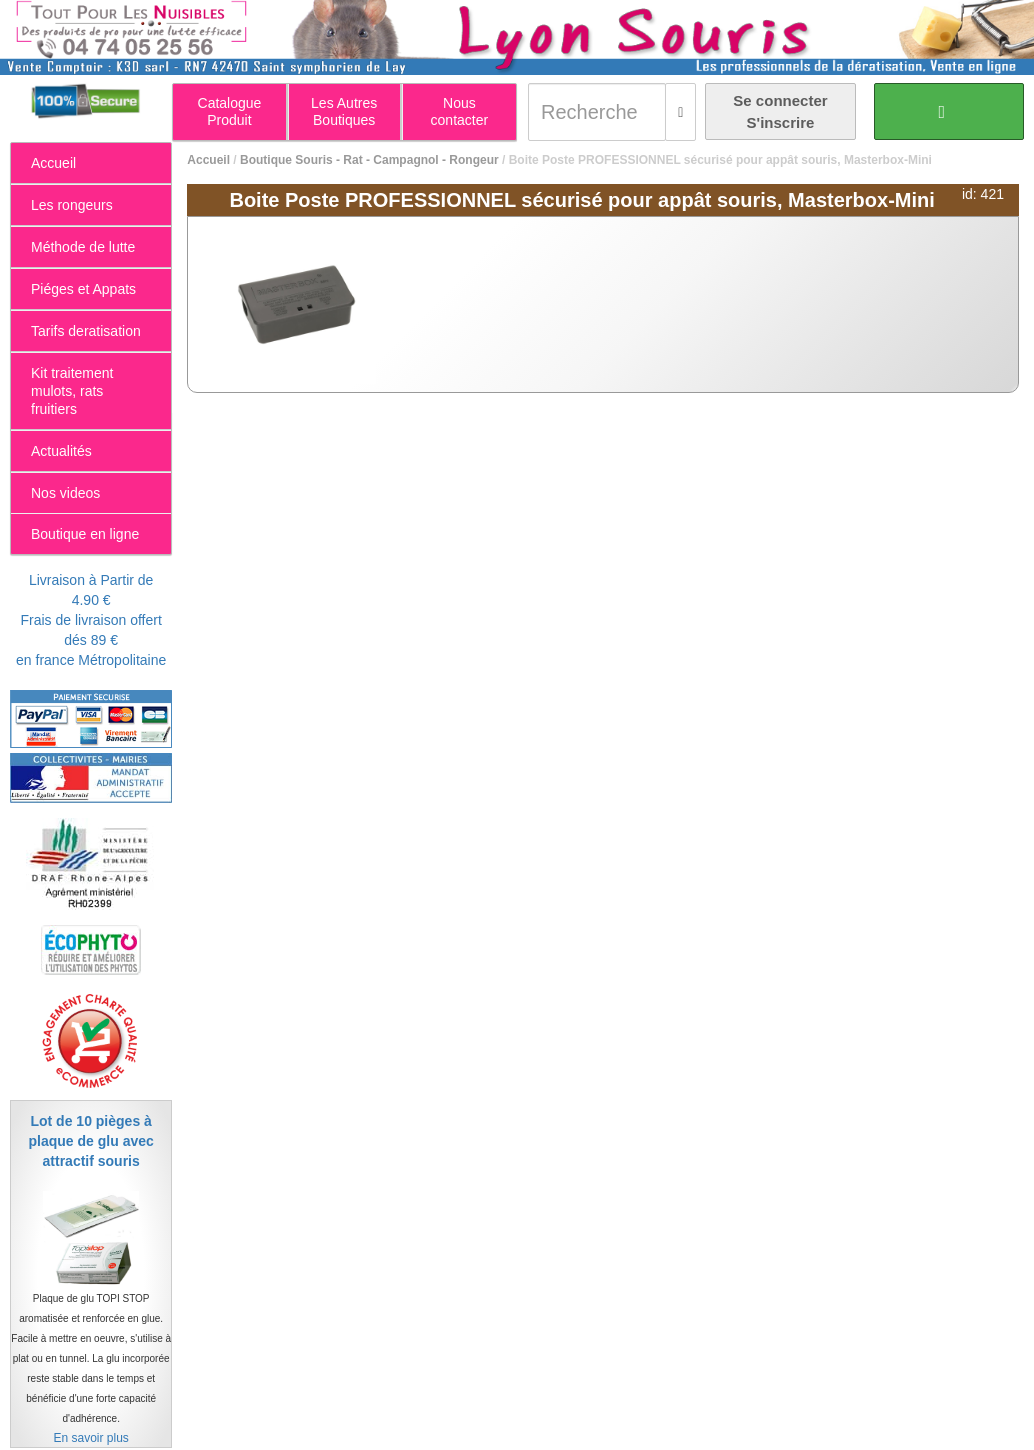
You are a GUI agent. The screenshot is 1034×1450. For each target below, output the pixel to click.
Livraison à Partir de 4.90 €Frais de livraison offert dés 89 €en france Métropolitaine (91, 620)
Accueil (208, 160)
